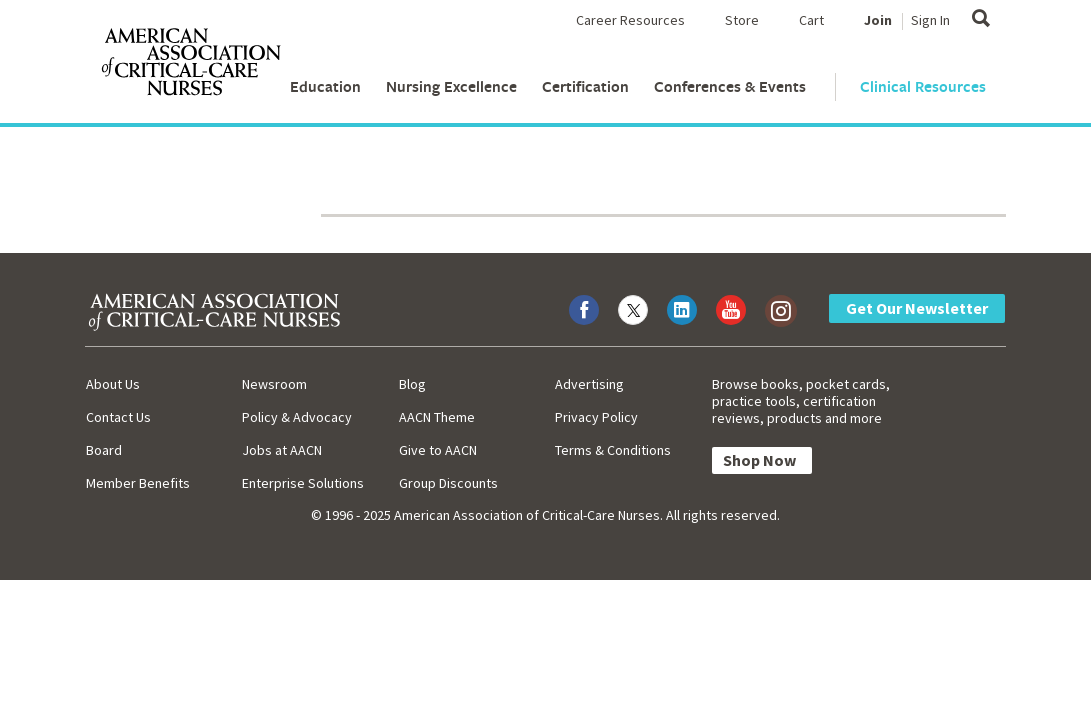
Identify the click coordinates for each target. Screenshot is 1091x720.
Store (742, 20)
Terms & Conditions (613, 450)
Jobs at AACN (282, 450)
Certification (585, 86)
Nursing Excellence (451, 86)
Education (325, 86)
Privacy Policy (596, 417)
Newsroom (274, 384)
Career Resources (630, 20)
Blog (412, 384)
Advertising (589, 384)
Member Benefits (138, 483)
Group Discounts (448, 483)
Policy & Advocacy (297, 417)
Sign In (930, 20)
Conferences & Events (730, 86)
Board (104, 450)
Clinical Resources (923, 86)
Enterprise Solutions (303, 483)
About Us (113, 384)
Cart (811, 20)
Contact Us (118, 417)
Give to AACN (438, 450)
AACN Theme (437, 417)
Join (878, 20)
